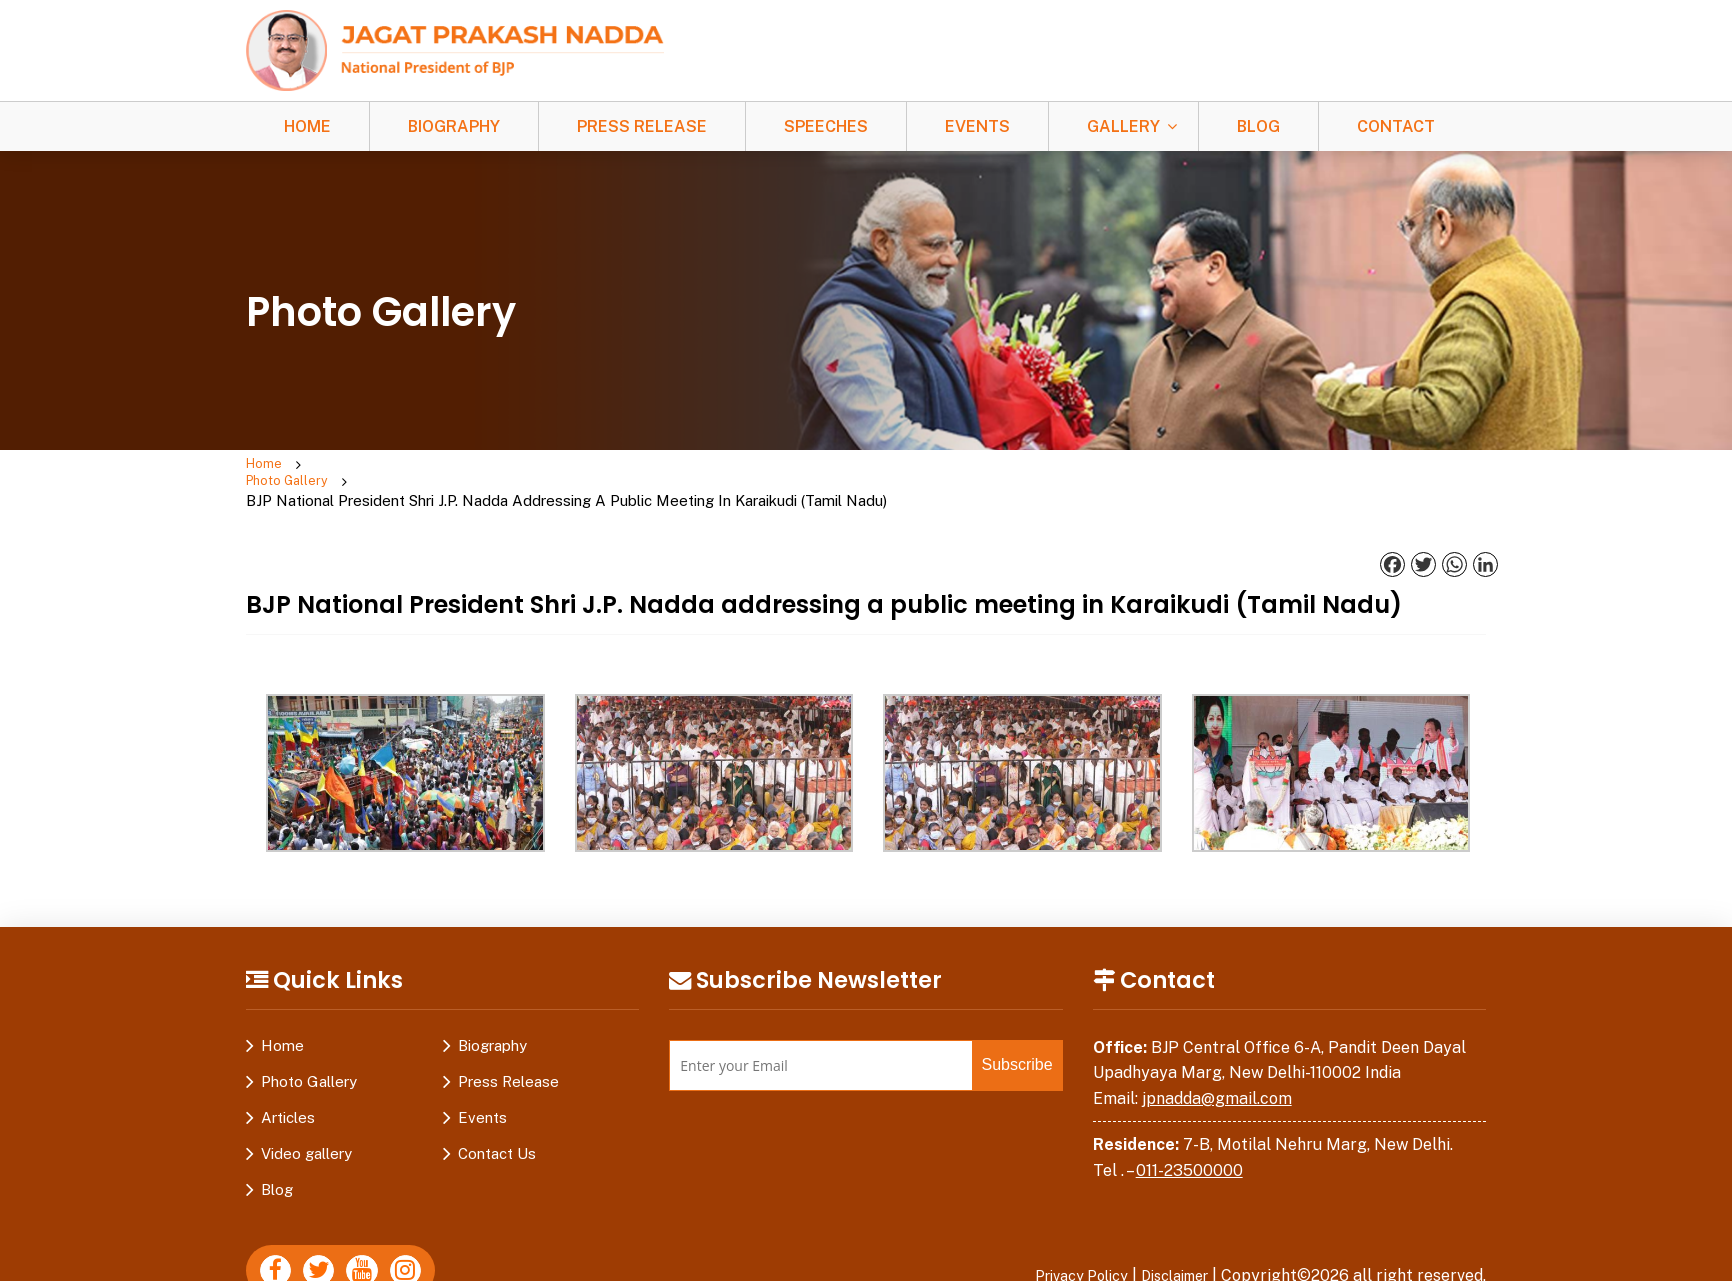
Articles (288, 1082)
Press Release (642, 126)
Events (977, 126)
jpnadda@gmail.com (1217, 1063)
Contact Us (497, 1118)
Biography (454, 126)
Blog (1258, 126)
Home (307, 126)
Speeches (826, 126)
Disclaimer (1168, 1240)
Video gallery (306, 1118)
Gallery (1123, 126)
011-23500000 (1189, 1135)
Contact (1396, 126)
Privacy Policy (1061, 1240)
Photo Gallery (367, 465)
